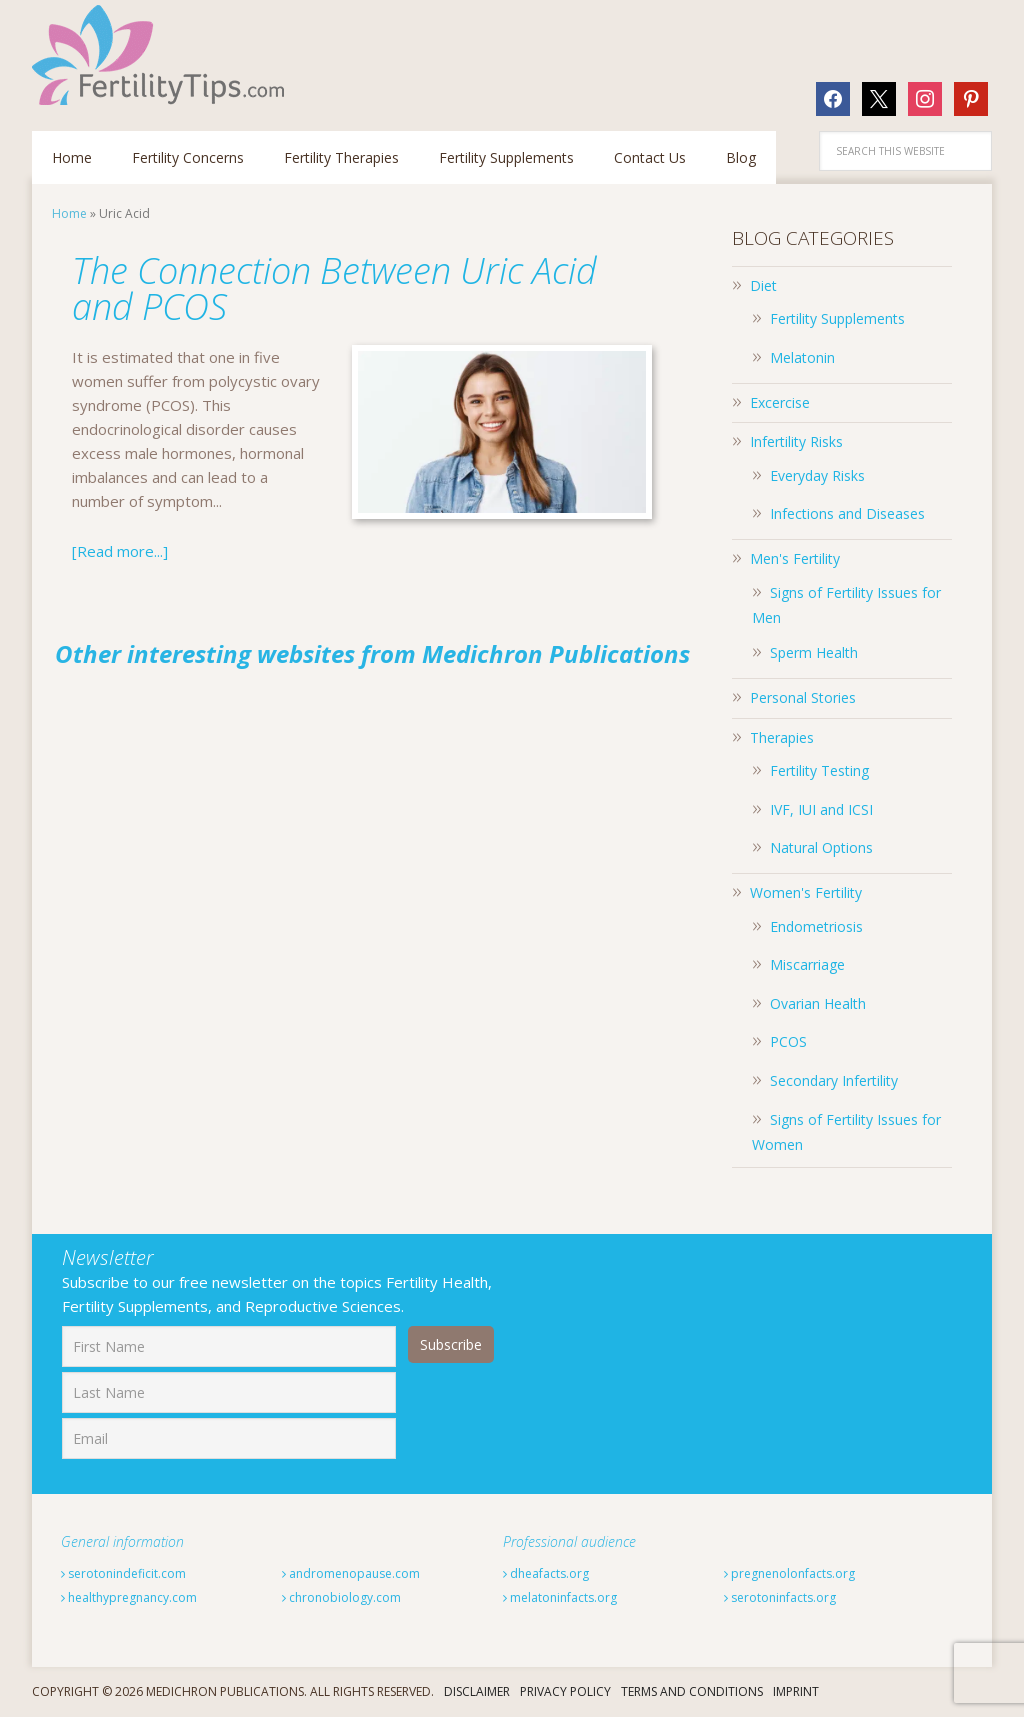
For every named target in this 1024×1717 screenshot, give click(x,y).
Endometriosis (816, 926)
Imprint (796, 1691)
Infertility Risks (796, 441)
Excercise (780, 402)
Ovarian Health (818, 1003)
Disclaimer (477, 1691)
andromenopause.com (351, 1573)
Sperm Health (814, 652)
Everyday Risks (817, 475)
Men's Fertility (795, 558)
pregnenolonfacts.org (789, 1573)
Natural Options (821, 847)
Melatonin (802, 357)
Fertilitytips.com (162, 55)
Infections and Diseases (847, 513)
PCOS (788, 1041)
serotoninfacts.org (780, 1597)
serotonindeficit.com (123, 1573)
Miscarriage (807, 964)
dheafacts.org (546, 1573)
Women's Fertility (806, 892)
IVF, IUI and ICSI (821, 809)
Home (69, 213)
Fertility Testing (819, 770)
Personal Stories (803, 697)
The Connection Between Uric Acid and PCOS (334, 288)
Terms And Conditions (692, 1691)
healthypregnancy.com (129, 1597)
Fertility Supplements (837, 318)
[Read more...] (120, 551)
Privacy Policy (565, 1691)
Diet (763, 285)
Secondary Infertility (834, 1080)
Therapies (782, 737)
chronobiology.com (341, 1597)
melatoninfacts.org (560, 1597)
